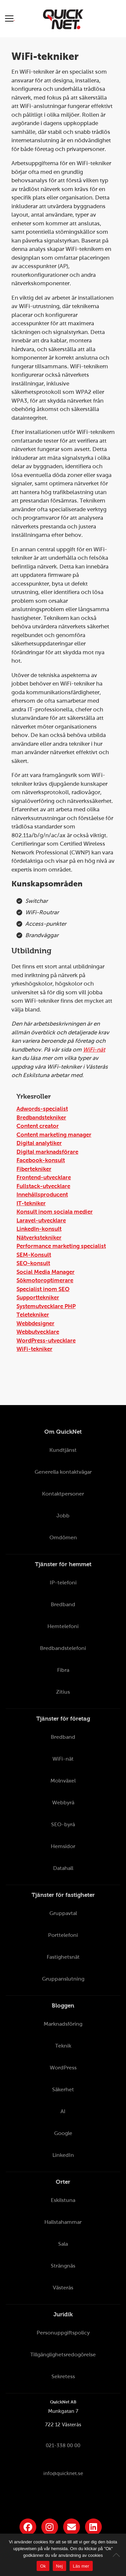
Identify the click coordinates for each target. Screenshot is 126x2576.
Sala (63, 2244)
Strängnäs (63, 2266)
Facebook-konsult (40, 1160)
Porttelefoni (63, 1935)
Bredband (63, 1604)
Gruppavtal (63, 1913)
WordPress (63, 2067)
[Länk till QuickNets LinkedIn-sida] (93, 2526)
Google (63, 2133)
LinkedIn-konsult (38, 1229)
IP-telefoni (63, 1582)
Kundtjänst (63, 1450)
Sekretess (63, 2376)
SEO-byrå (63, 1824)
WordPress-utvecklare (46, 1340)
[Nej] (117, 2554)
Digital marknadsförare (47, 1152)
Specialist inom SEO (43, 1289)
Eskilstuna (63, 2200)
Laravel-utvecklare (41, 1220)
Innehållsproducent (42, 1194)
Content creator (37, 1126)
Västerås (63, 2287)
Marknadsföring (63, 2024)
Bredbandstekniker (41, 1117)
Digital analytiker (39, 1143)
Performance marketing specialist (61, 1246)
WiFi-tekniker (34, 1349)
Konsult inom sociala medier (54, 1212)
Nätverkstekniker (38, 1238)
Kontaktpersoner (63, 1494)
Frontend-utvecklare (43, 1177)
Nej (59, 2566)
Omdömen (63, 1537)
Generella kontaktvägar (63, 1472)
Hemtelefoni (63, 1626)
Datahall (63, 1868)
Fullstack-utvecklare (43, 1186)
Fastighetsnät (63, 1957)
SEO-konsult (33, 1263)
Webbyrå (63, 1802)
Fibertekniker (33, 1169)
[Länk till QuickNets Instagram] (49, 2526)
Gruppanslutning (63, 1979)
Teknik (63, 2046)
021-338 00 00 (63, 2445)
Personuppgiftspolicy (63, 2332)
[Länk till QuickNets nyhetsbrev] (71, 2526)
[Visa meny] (10, 18)
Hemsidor (63, 1846)
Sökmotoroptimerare (44, 1280)
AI (63, 2111)
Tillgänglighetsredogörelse (63, 2354)
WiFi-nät (94, 1049)
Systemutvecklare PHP (46, 1306)
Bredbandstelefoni (63, 1648)
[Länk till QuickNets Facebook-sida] (27, 2526)
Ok (43, 2566)
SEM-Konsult (33, 1255)
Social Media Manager (45, 1272)
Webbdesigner (35, 1323)
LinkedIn (63, 2155)
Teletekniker (32, 1315)
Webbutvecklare (37, 1332)
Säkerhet (63, 2089)
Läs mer (81, 2566)
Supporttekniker (37, 1297)
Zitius (63, 1692)
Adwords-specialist (42, 1109)
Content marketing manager (53, 1135)
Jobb (63, 1515)
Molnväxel (63, 1780)
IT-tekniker (31, 1203)
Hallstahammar (63, 2222)
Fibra (63, 1670)
